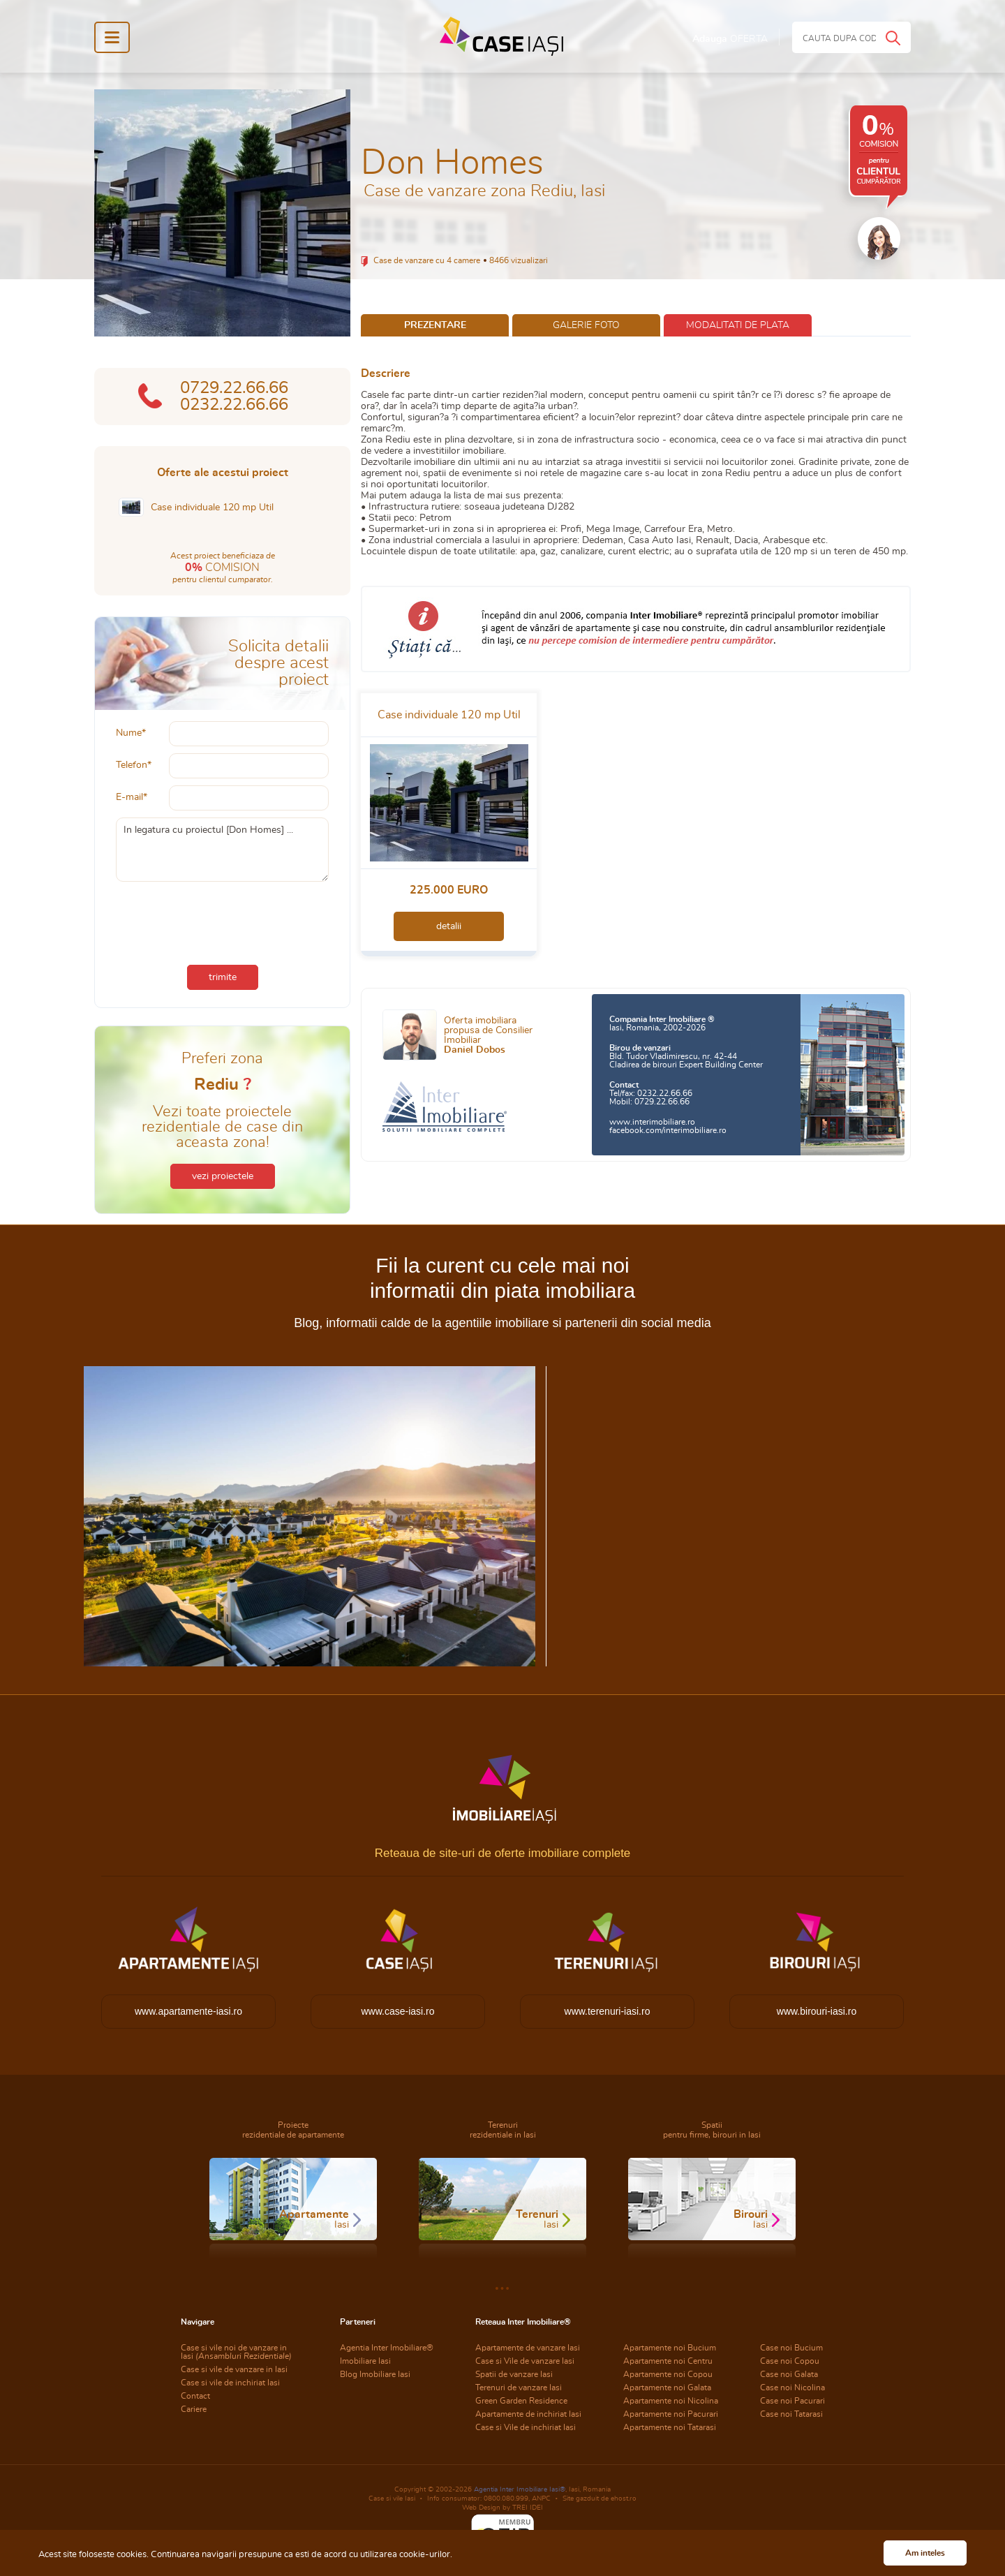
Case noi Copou (789, 2361)
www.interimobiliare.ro (652, 1122)
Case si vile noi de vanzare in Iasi (236, 2352)
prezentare (435, 325)
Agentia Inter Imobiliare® (386, 2348)
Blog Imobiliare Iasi (375, 2374)
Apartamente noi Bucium (669, 2348)
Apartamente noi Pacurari (670, 2414)
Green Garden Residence (521, 2401)
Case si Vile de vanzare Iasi (524, 2361)
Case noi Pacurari (792, 2401)
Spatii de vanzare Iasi (514, 2374)
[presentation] (223, 920)
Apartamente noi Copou (668, 2374)
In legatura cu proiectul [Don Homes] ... (222, 849)
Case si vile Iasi (391, 2498)
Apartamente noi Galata (667, 2387)
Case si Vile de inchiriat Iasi (525, 2427)
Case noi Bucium (791, 2348)
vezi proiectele (222, 1176)
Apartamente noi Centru (668, 2361)
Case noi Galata (789, 2374)
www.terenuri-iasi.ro (607, 2011)
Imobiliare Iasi (365, 2361)
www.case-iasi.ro (397, 2011)
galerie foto (586, 325)
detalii (448, 926)
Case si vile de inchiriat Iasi (230, 2382)
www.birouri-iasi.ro (816, 2011)
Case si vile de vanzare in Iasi (234, 2369)
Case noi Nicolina (792, 2387)
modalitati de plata (737, 325)
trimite (223, 977)
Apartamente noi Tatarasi (669, 2427)
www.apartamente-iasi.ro (188, 2011)
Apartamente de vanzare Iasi (527, 2348)
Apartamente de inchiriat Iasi (528, 2414)
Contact (195, 2396)
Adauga (730, 39)
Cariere (194, 2409)
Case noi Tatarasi (791, 2414)
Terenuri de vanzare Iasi (518, 2387)
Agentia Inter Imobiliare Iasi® (519, 2489)
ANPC (541, 2498)
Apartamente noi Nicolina (670, 2401)
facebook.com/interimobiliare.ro (668, 1130)
